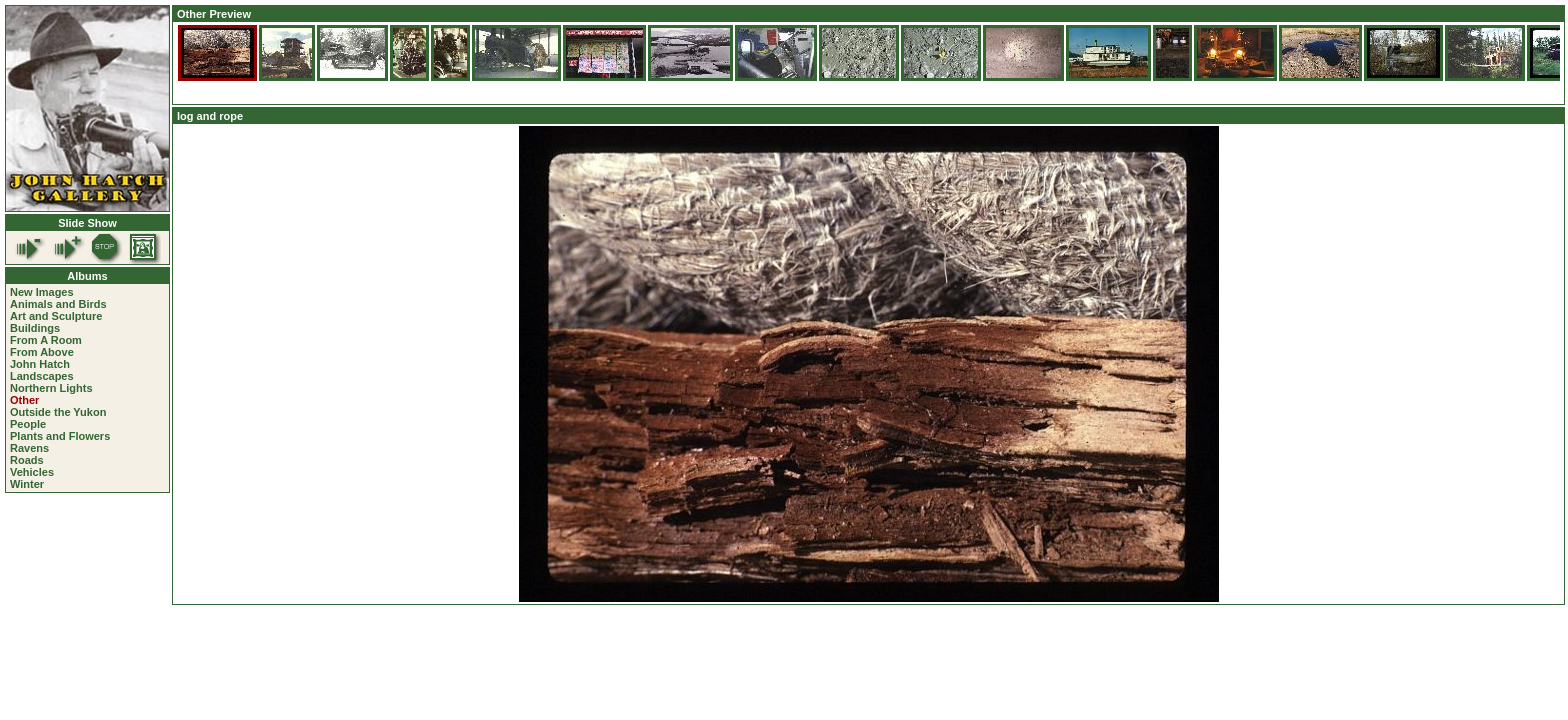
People (28, 424)
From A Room (46, 340)
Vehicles (32, 472)
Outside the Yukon (58, 412)
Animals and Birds (58, 304)
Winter (27, 484)
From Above (42, 352)
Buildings (35, 328)
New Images (42, 292)
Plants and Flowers (60, 436)
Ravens (29, 448)
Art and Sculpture (56, 316)
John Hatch (40, 364)
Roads (27, 460)
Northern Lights (51, 388)
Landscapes (42, 376)
